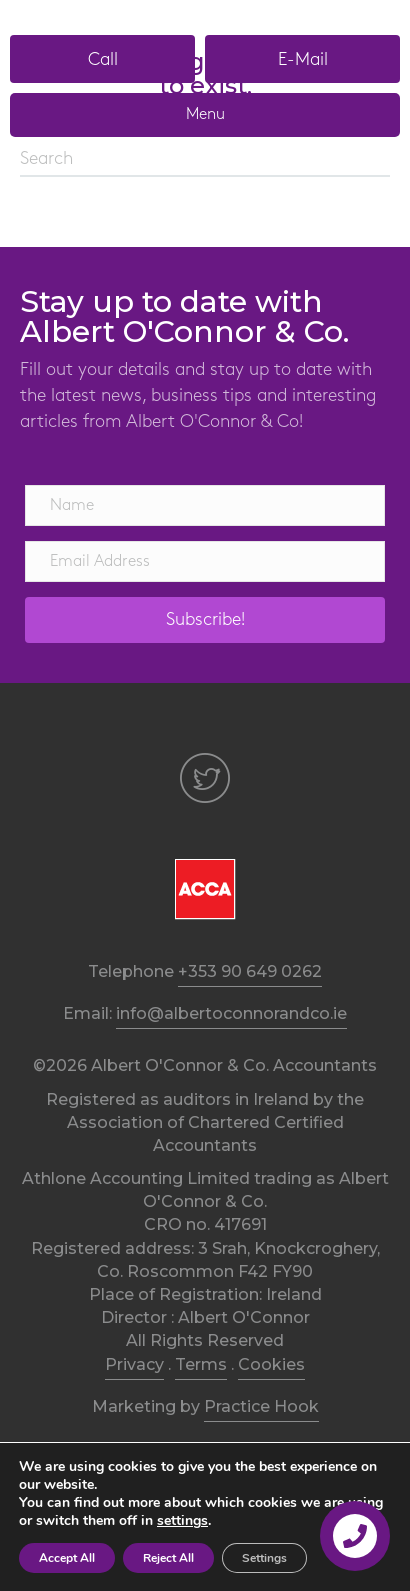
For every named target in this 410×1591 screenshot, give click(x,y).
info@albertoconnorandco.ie (231, 1013)
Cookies (271, 1364)
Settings (264, 1558)
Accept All (67, 1558)
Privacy (134, 1364)
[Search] (205, 160)
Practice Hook (261, 1406)
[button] (102, 59)
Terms (201, 1364)
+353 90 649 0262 (250, 971)
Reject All (168, 1558)
